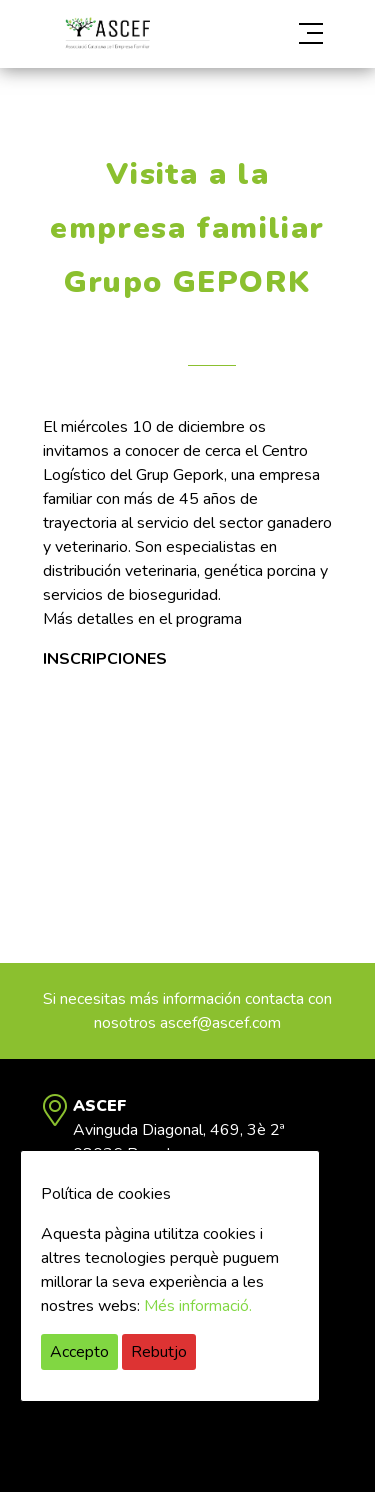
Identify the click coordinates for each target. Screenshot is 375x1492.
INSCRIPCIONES (105, 659)
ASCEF (108, 33)
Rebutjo (159, 1352)
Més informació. (198, 1306)
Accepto (79, 1352)
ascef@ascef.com (220, 1023)
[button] (289, 34)
